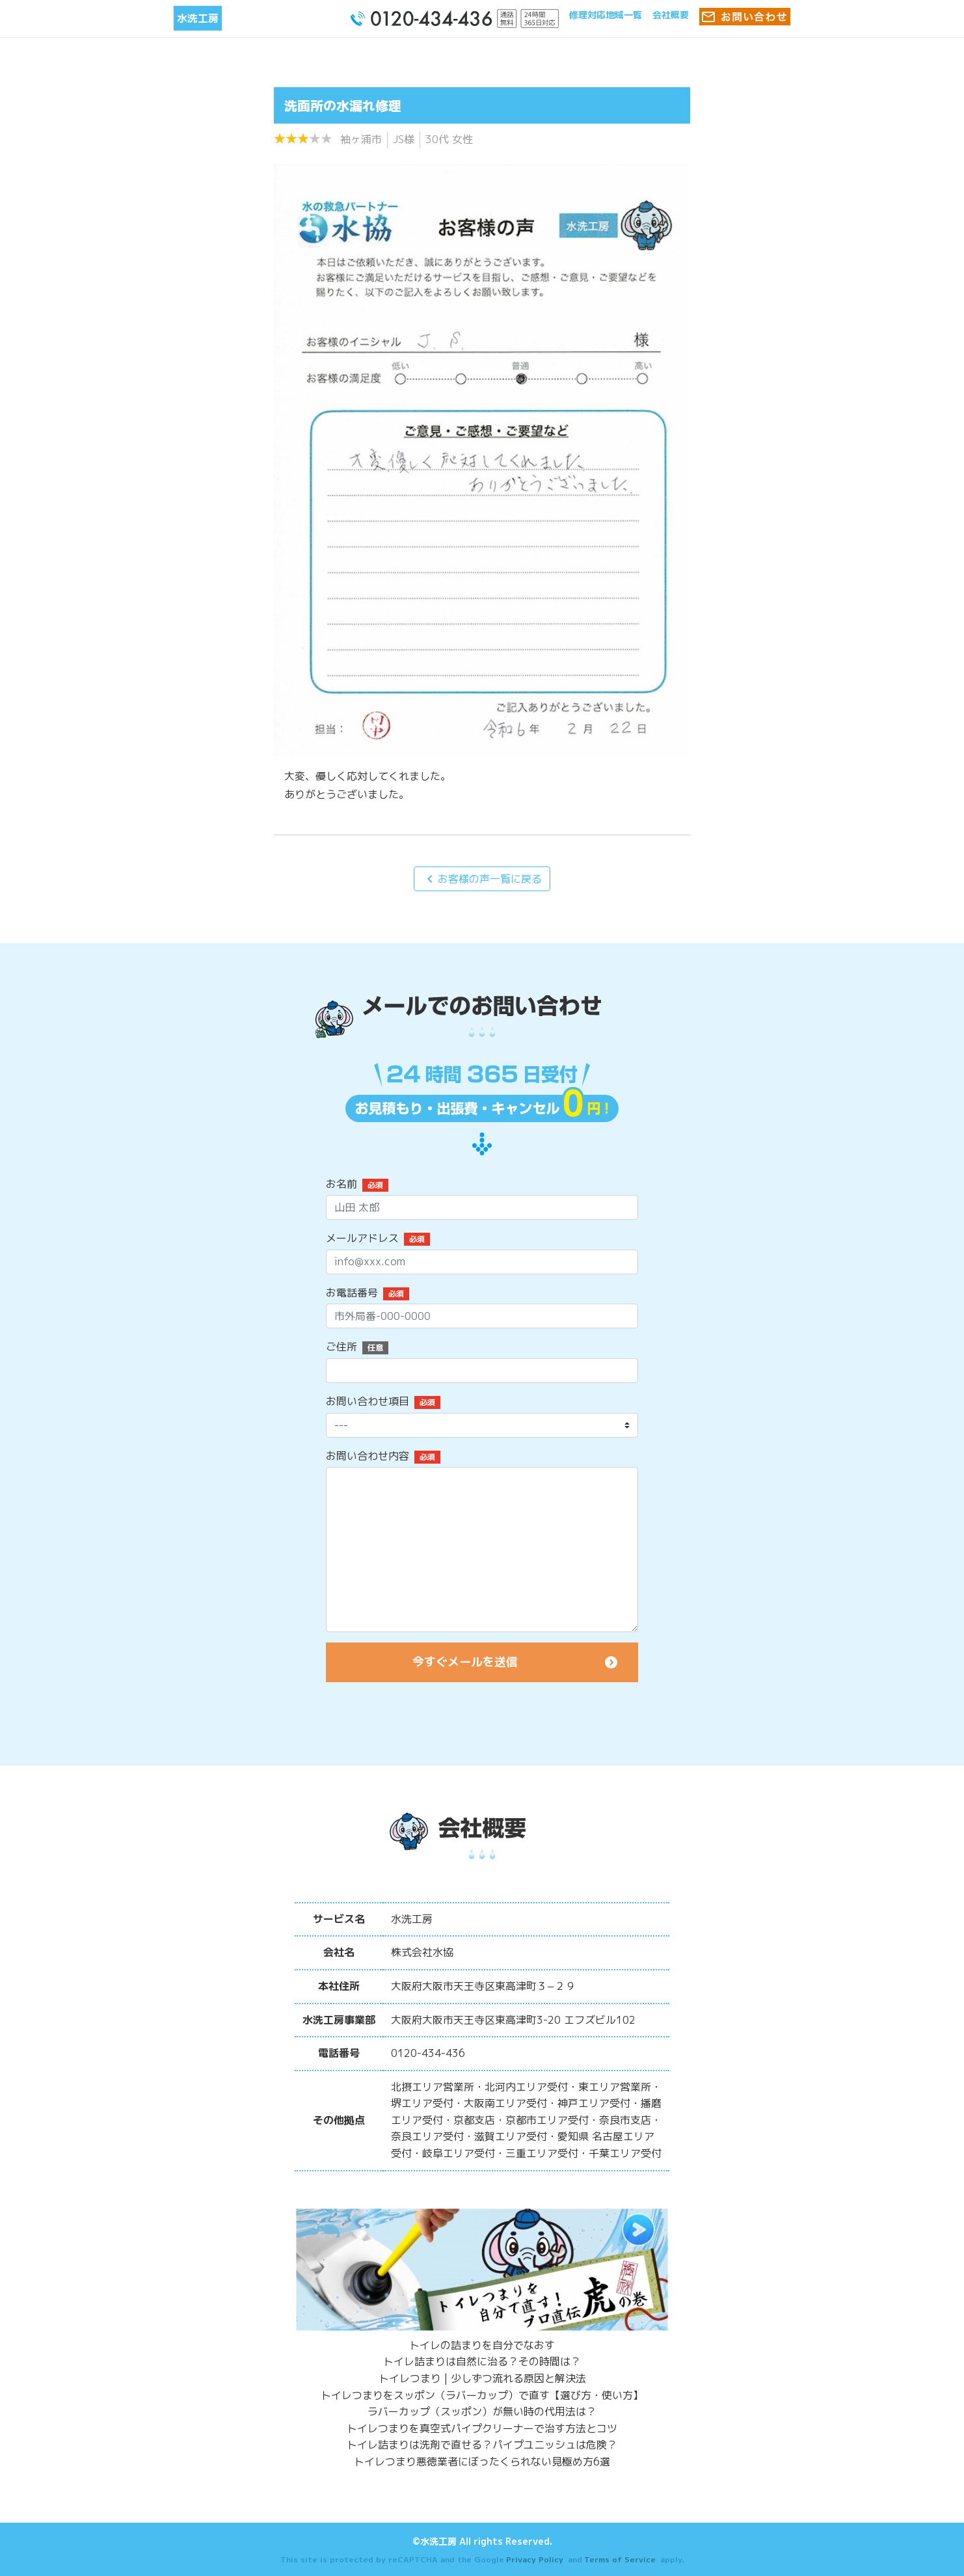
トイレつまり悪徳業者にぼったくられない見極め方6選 (482, 2461)
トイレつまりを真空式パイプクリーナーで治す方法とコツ (482, 2428)
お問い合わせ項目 (367, 1401)
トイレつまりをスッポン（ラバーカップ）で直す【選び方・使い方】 (482, 2395)
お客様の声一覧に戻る (482, 879)
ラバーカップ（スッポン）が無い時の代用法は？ (482, 2411)
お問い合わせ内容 (367, 1456)
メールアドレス (362, 1238)
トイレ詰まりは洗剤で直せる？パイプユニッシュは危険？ (482, 2444)
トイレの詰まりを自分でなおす (482, 2345)
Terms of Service (620, 2559)
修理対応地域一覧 (605, 14)
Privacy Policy (534, 2559)
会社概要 (670, 14)
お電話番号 (352, 1292)
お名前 (341, 1184)
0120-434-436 (428, 2053)
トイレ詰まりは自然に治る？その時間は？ (482, 2361)
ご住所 (341, 1346)
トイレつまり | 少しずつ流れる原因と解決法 (482, 2378)
